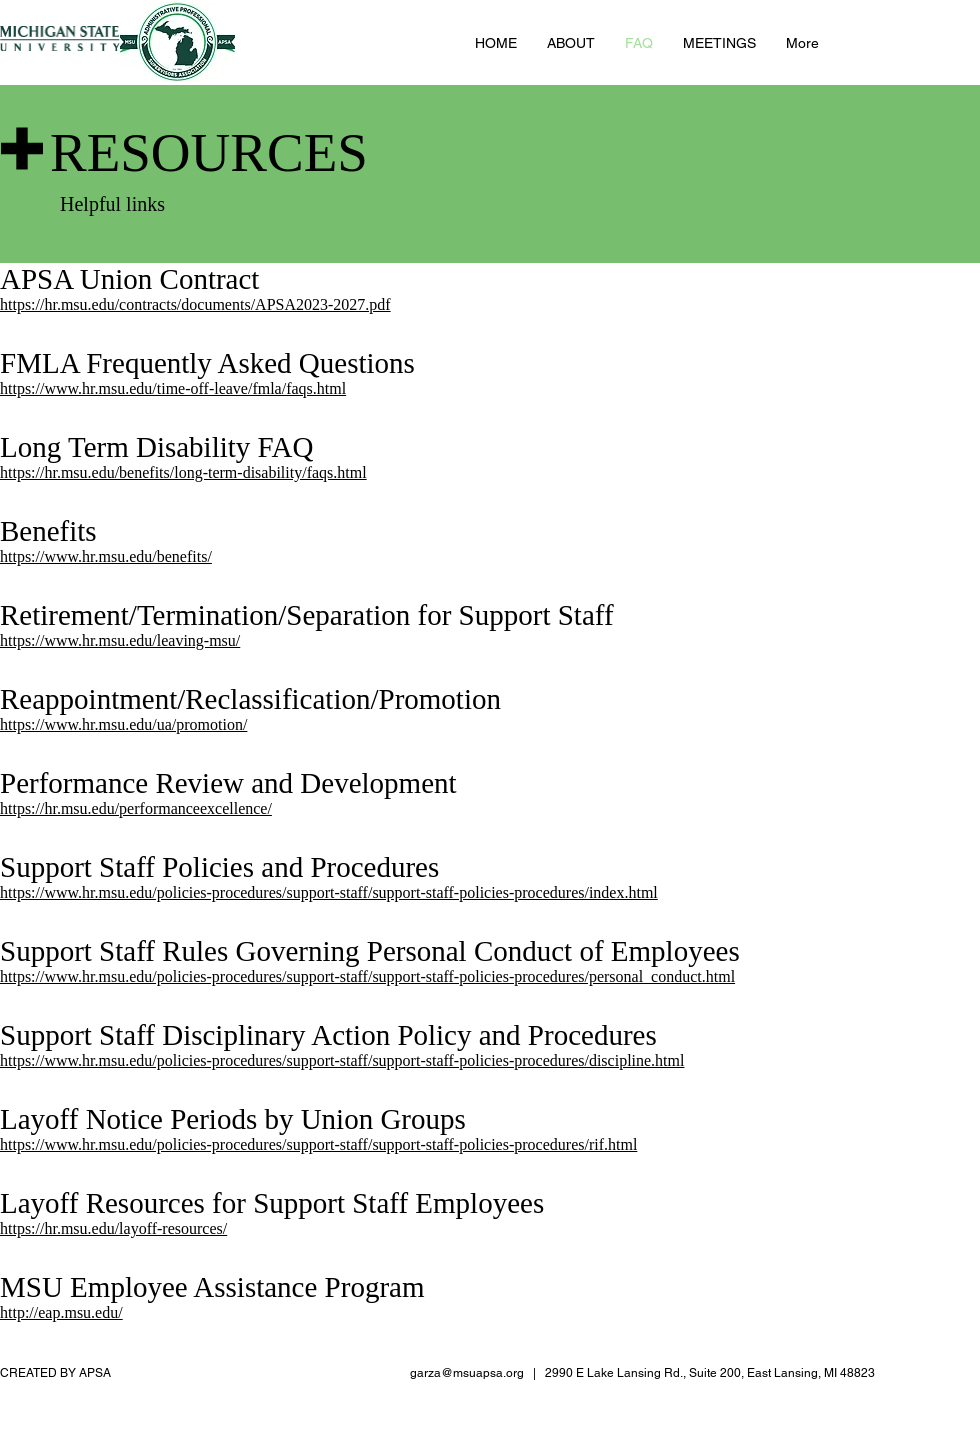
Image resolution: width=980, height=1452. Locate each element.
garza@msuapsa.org (467, 1373)
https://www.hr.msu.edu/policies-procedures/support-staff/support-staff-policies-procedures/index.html (329, 892)
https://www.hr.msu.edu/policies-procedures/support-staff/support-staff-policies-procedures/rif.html (318, 1144)
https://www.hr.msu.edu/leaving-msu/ (120, 640)
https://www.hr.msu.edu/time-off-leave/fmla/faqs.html (173, 388)
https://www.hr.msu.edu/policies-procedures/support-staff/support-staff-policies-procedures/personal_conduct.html (367, 976)
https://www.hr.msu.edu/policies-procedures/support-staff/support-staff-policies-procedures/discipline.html (342, 1060)
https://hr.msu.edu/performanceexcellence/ (136, 808)
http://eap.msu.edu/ (61, 1312)
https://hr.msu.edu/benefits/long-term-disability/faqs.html (183, 472)
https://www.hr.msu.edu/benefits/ (106, 556)
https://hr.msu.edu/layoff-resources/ (113, 1228)
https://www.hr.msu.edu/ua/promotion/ (123, 724)
